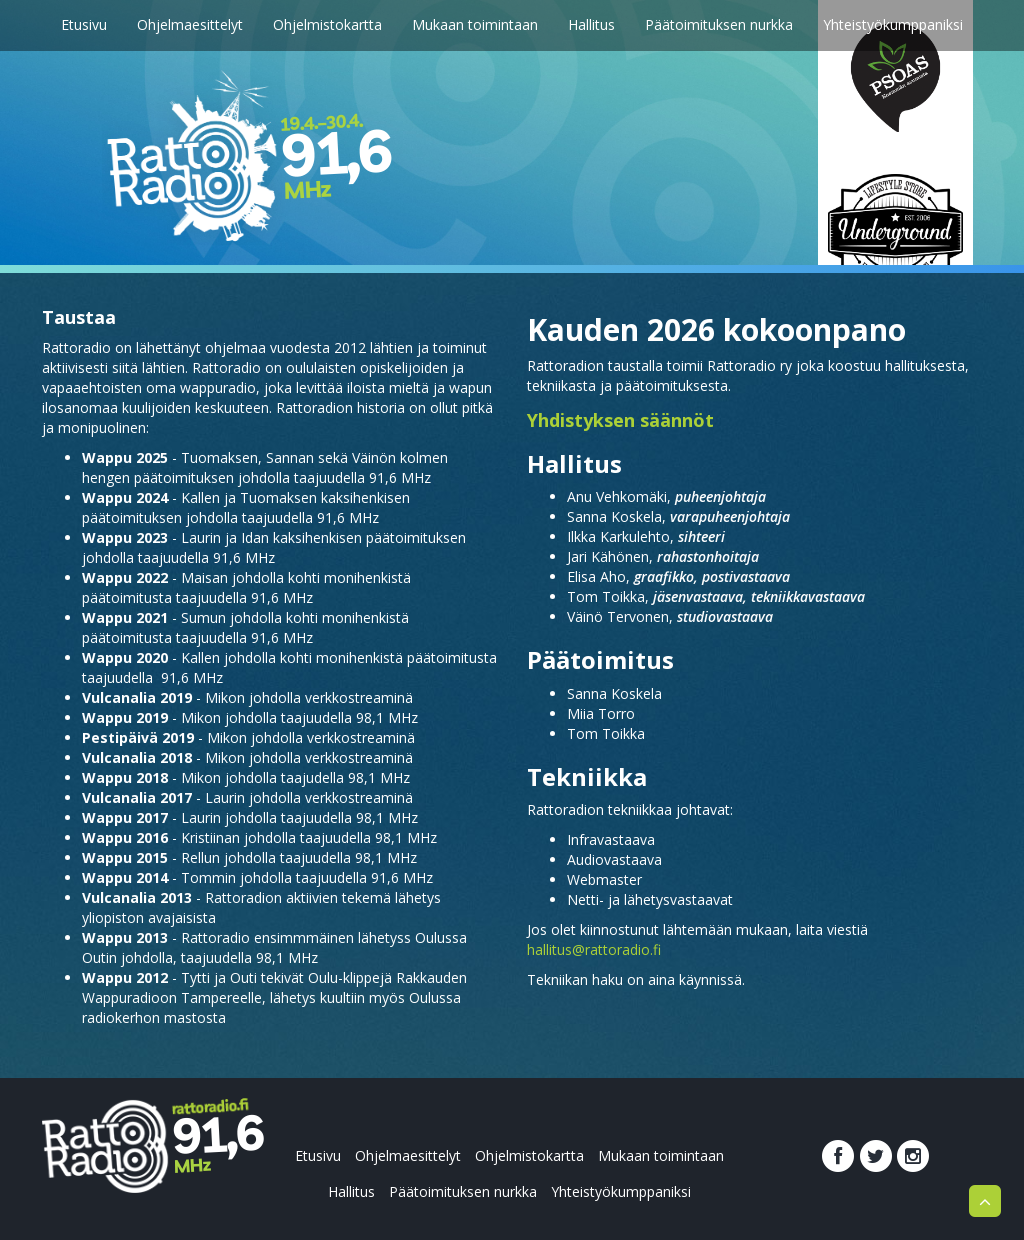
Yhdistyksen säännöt (620, 420)
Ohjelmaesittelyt (190, 24)
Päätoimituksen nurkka (719, 24)
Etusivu (84, 24)
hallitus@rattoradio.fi (594, 949)
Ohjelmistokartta (327, 24)
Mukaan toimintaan (475, 24)
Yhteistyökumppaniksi (893, 24)
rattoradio (216, 1139)
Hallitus (591, 24)
